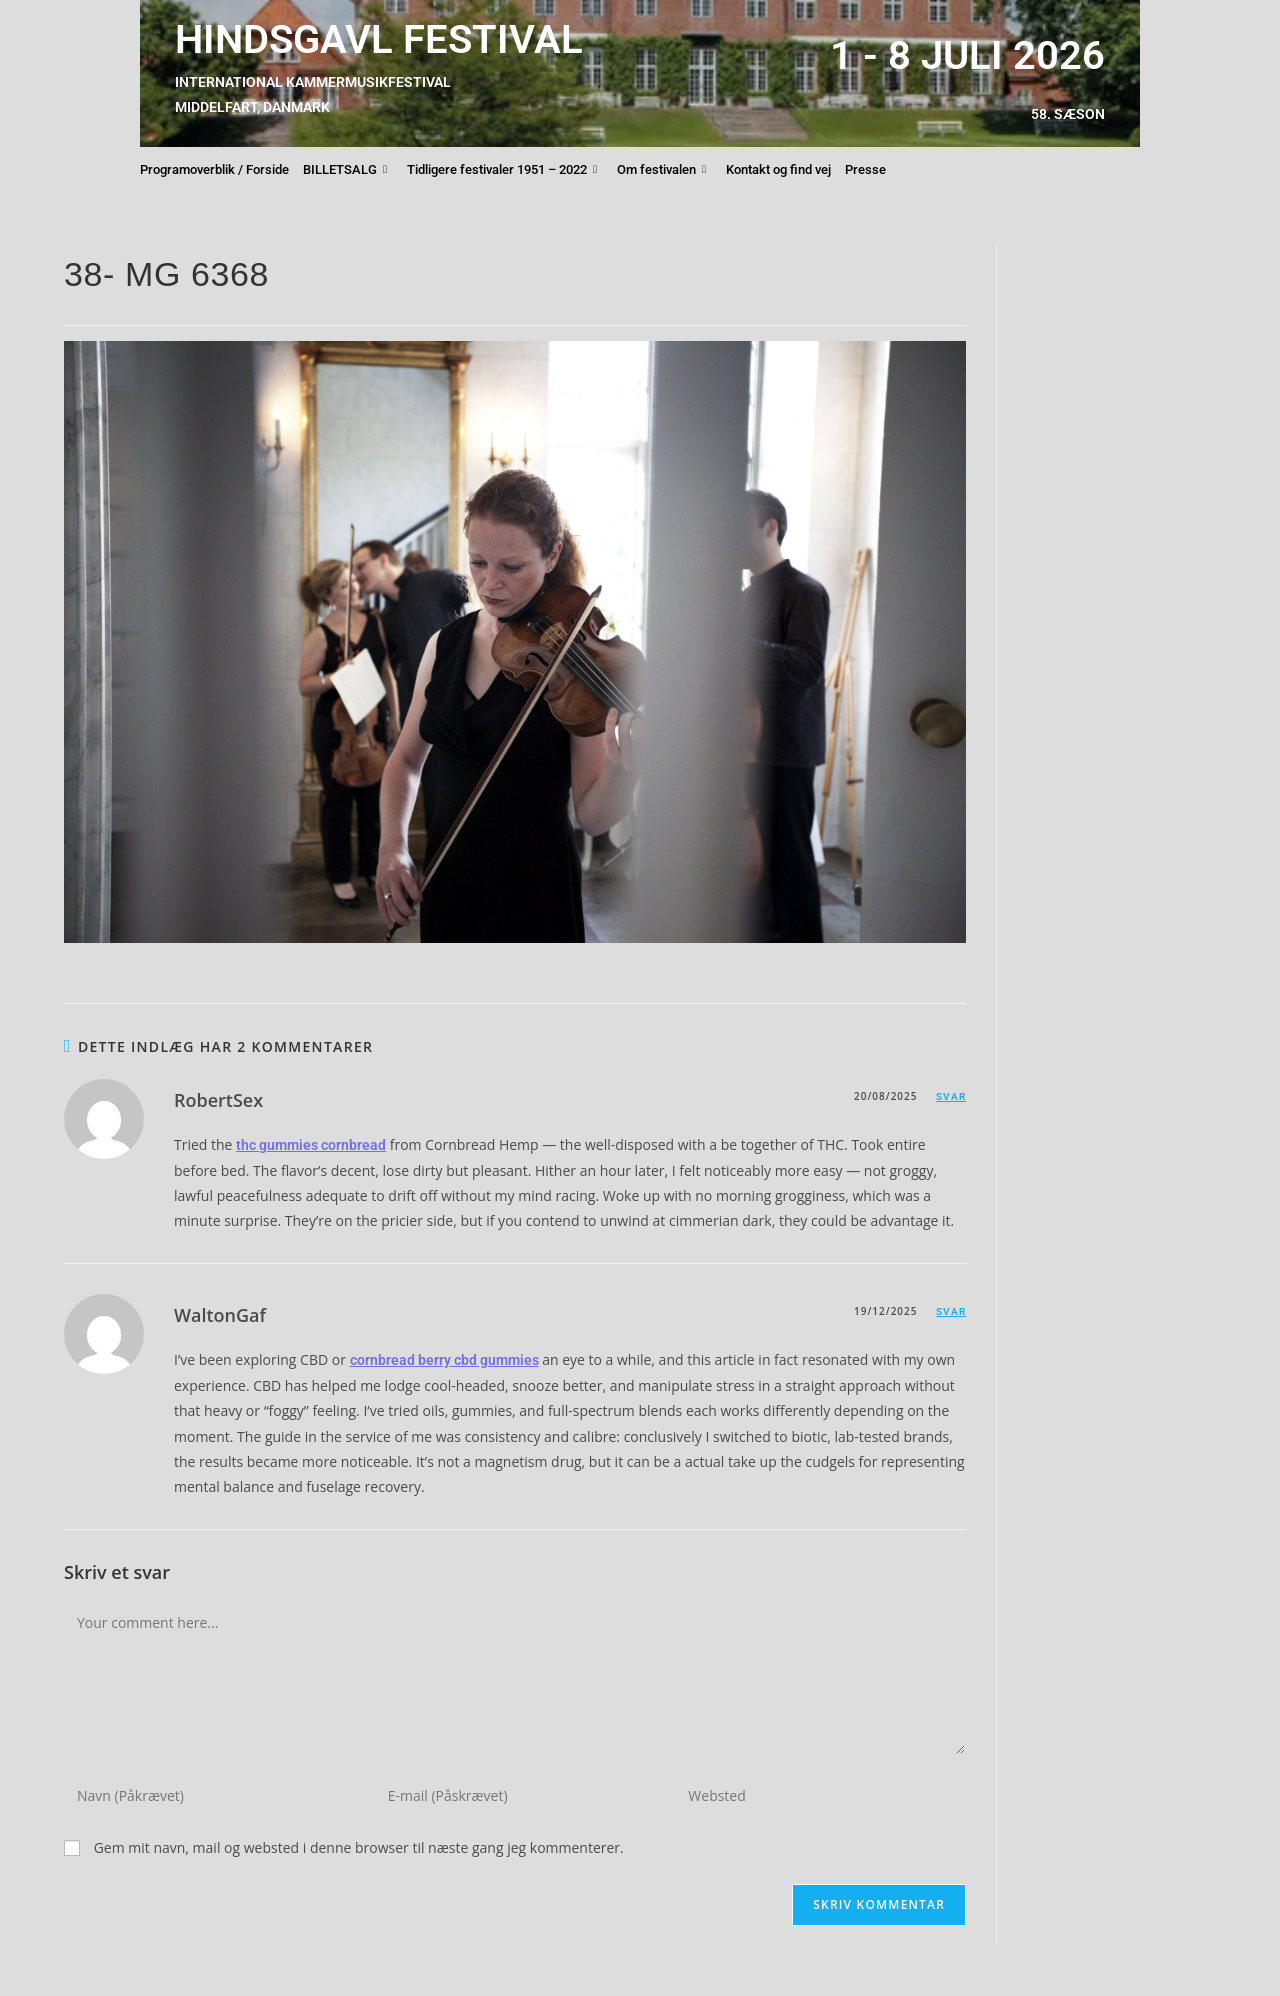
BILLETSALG (345, 170)
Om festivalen (661, 170)
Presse (865, 169)
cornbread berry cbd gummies (444, 1360)
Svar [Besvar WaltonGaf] (951, 1311)
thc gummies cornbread (311, 1145)
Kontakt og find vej (778, 169)
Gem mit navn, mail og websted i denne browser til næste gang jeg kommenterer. (359, 1847)
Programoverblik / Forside (214, 169)
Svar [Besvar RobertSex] (951, 1096)
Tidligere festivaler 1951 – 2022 (502, 170)
